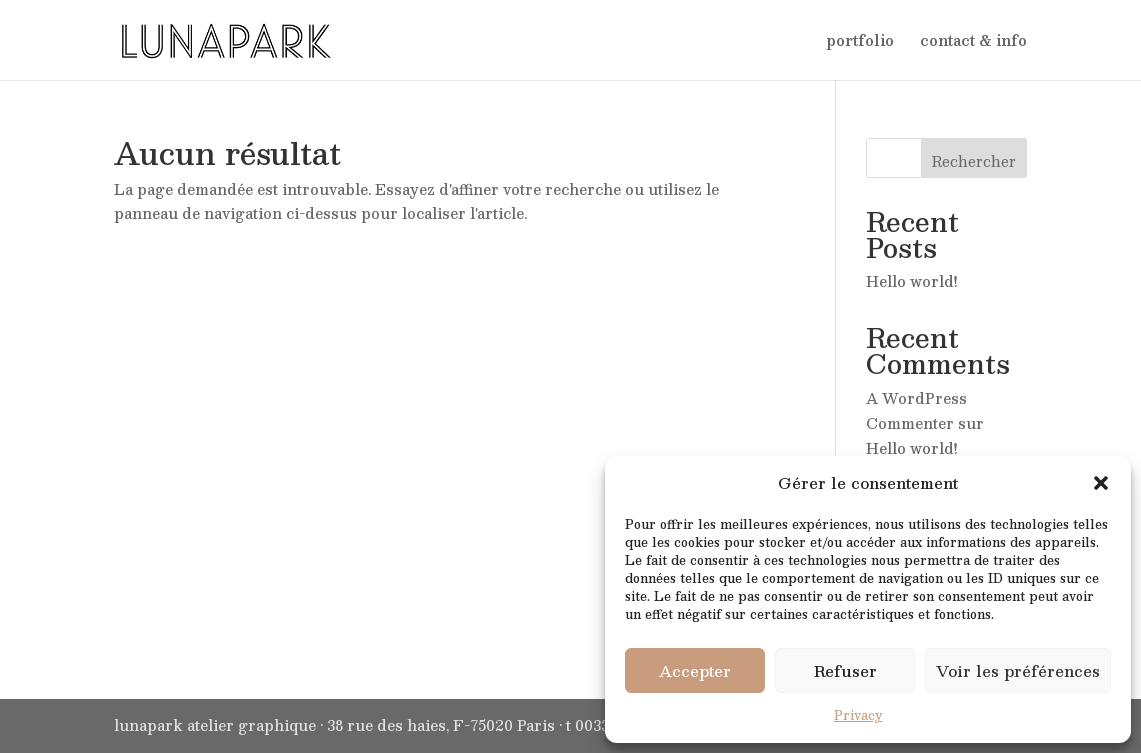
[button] (1101, 483)
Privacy (858, 715)
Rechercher (974, 161)
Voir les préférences (1018, 670)
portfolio (860, 42)
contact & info (973, 42)
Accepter (695, 670)
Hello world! (912, 281)
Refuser (845, 670)
